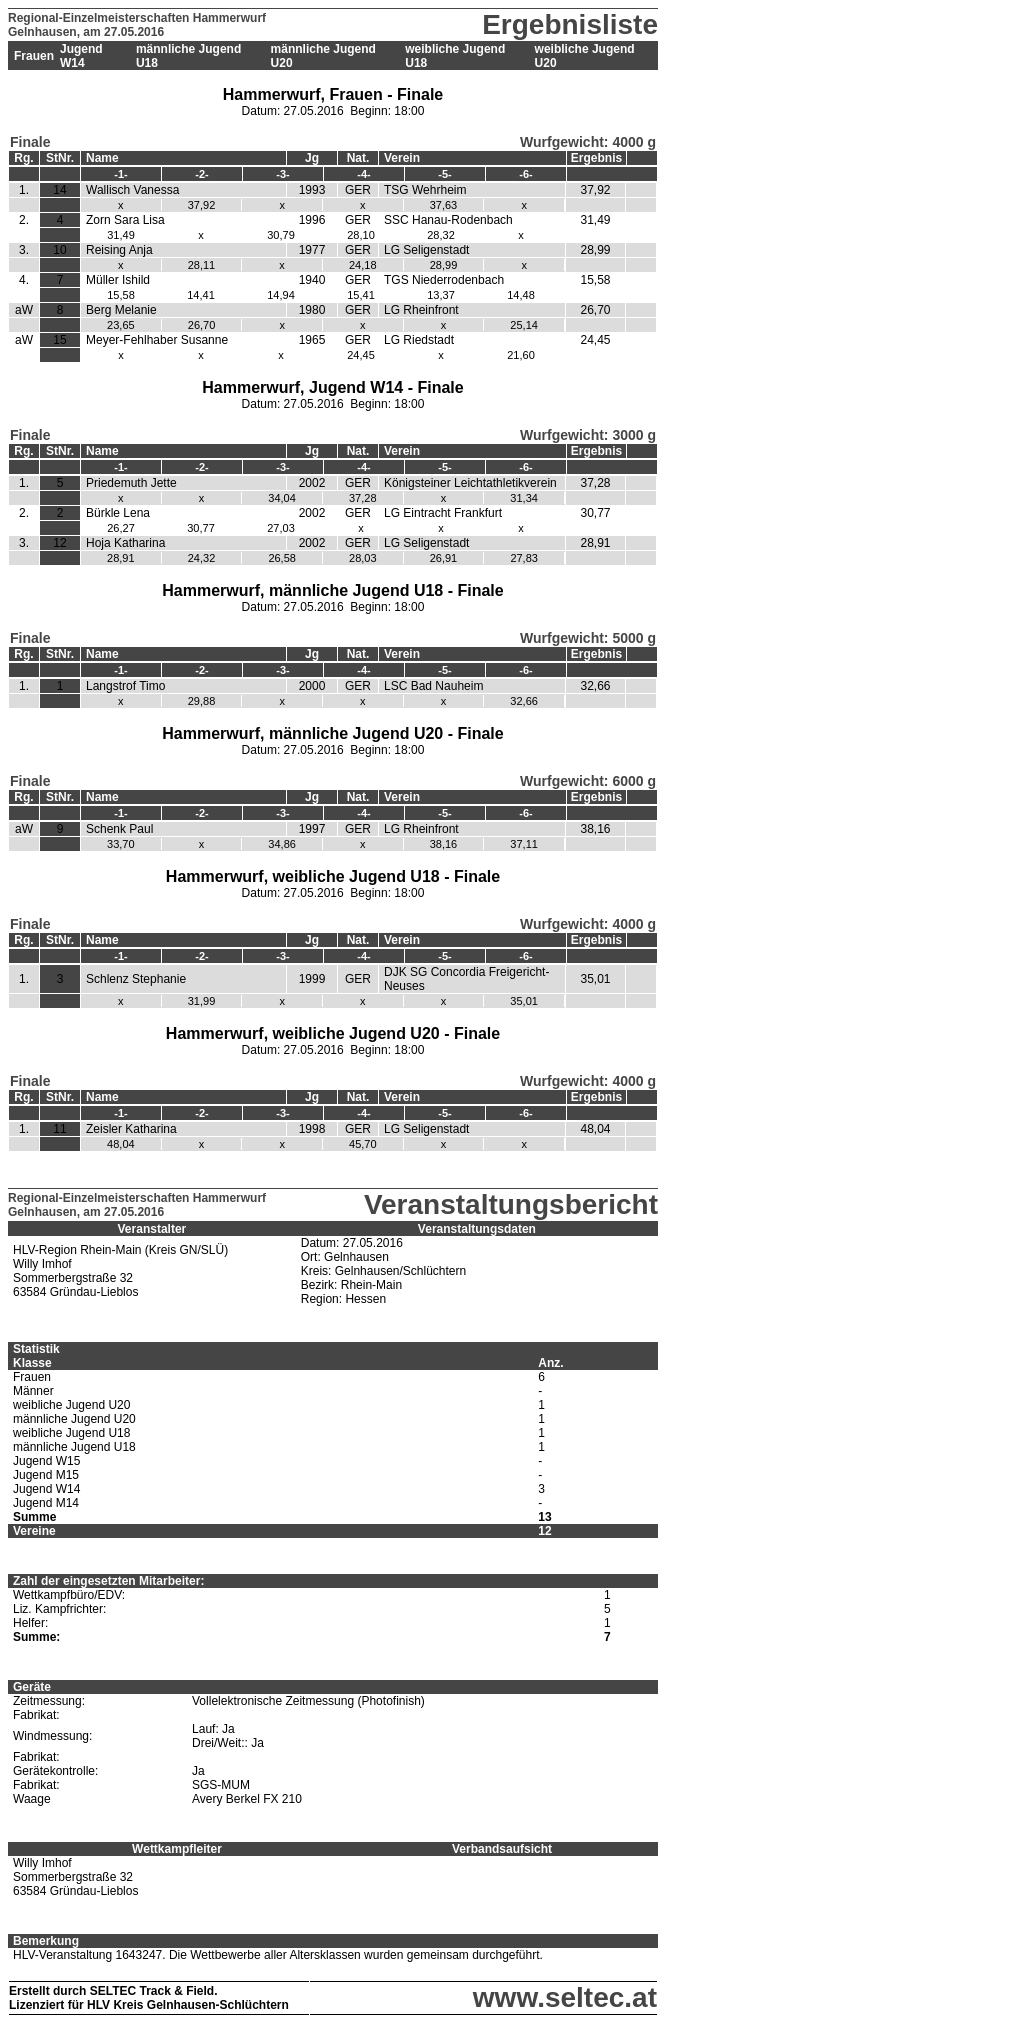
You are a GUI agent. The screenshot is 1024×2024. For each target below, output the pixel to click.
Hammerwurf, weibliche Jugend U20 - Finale (333, 1033)
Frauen (34, 56)
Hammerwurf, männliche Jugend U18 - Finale (332, 590)
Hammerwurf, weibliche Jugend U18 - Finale (333, 876)
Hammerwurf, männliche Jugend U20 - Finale (332, 733)
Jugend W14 (81, 56)
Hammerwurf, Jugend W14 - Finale (332, 387)
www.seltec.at (565, 1997)
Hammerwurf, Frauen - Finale (333, 94)
